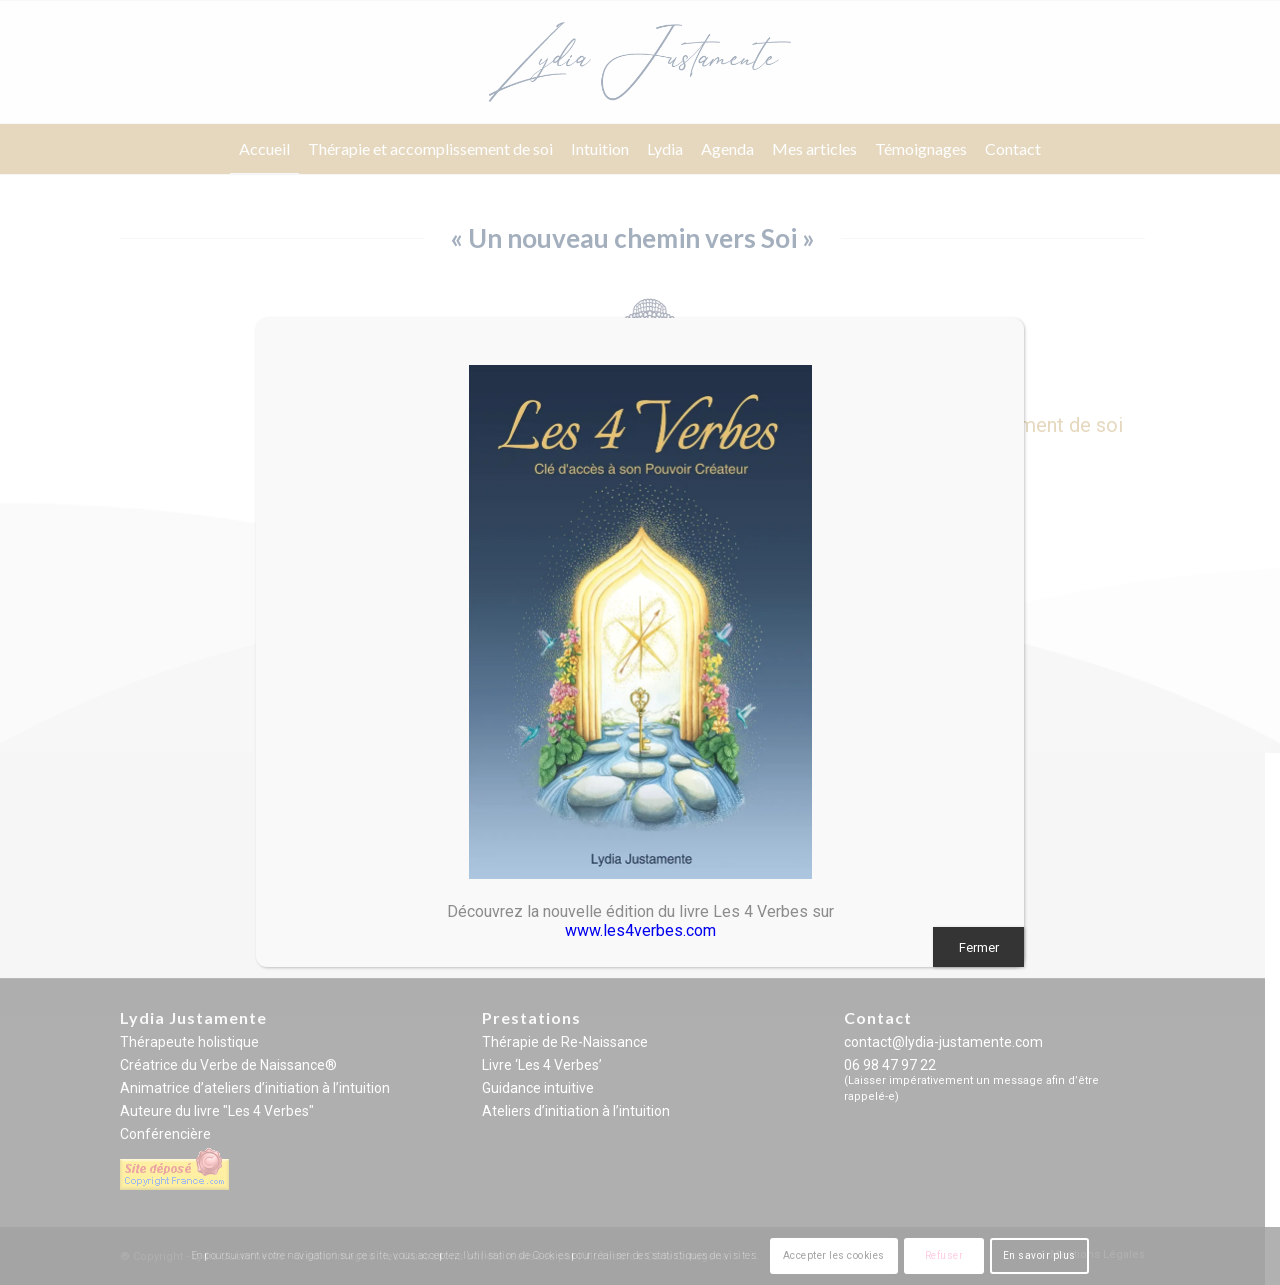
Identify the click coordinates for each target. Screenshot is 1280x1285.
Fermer (979, 947)
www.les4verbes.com (640, 930)
